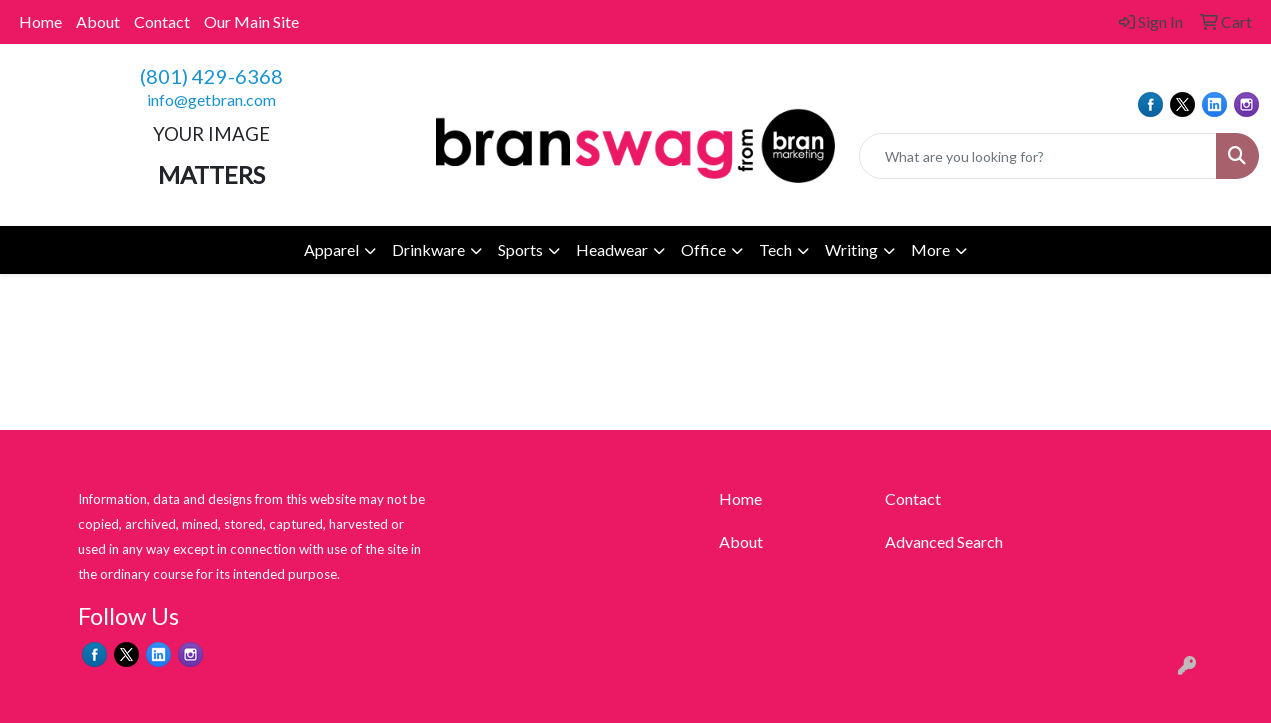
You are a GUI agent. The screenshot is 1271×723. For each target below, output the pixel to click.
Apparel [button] (331, 249)
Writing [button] (851, 249)
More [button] (930, 249)
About (98, 21)
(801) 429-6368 (211, 76)
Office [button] (703, 249)
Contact (162, 21)
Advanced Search (944, 541)
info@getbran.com (211, 99)
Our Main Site (251, 21)
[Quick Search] (1038, 156)
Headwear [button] (612, 249)
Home (40, 21)
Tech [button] (775, 249)
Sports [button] (520, 249)
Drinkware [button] (428, 249)
